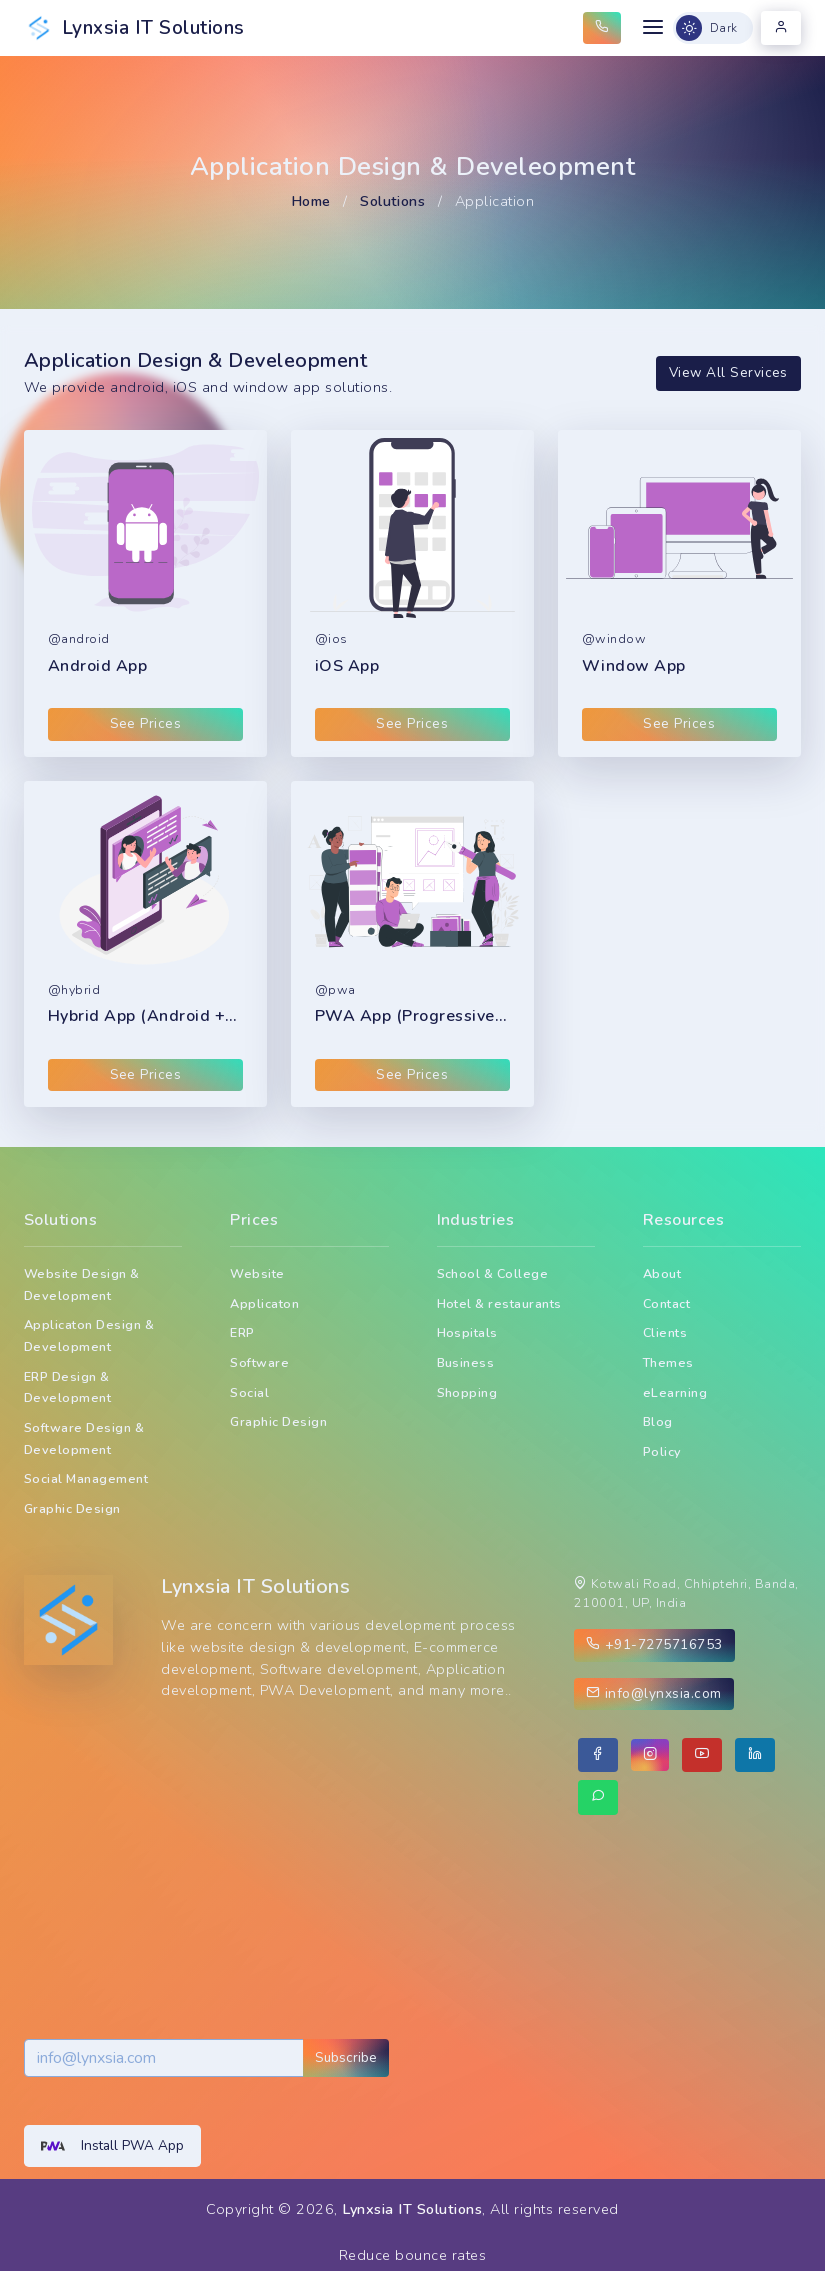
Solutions (392, 201)
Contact (666, 1303)
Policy (662, 1451)
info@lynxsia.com (654, 1693)
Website (257, 1273)
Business (466, 1362)
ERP (242, 1332)
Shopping (467, 1392)
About (662, 1273)
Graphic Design (72, 1508)
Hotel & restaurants (499, 1303)
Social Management (86, 1478)
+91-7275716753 (654, 1644)
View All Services (728, 372)
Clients (665, 1332)
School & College (493, 1273)
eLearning (675, 1392)
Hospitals (467, 1332)
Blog (658, 1421)
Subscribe (346, 2057)
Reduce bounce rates (412, 2255)
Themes (668, 1362)
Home (311, 201)
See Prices (146, 723)
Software (259, 1362)
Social (249, 1392)
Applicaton (264, 1303)
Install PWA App (112, 2146)
